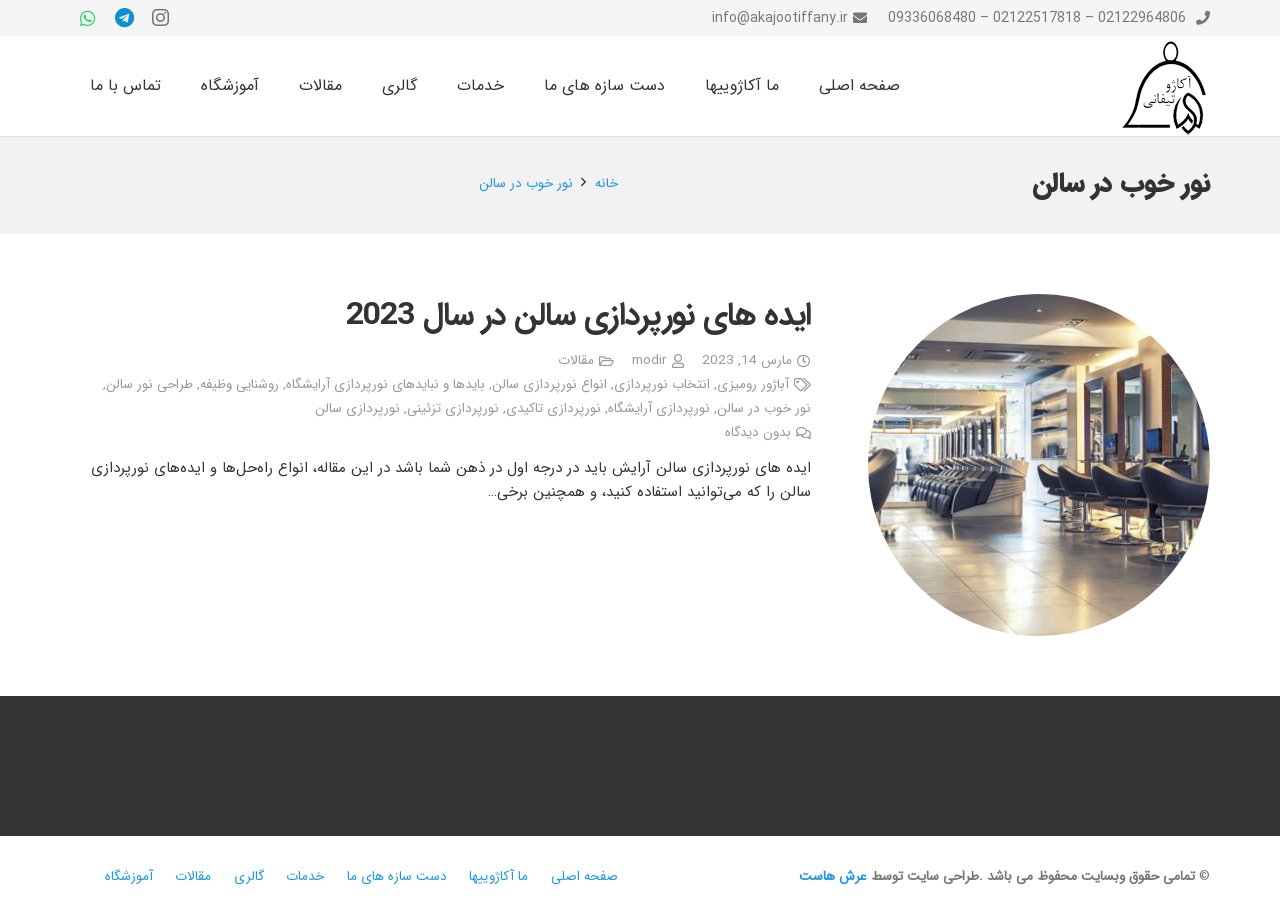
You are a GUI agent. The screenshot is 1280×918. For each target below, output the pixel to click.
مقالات (576, 360)
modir (649, 360)
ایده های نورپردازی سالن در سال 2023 (578, 316)
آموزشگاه (129, 876)
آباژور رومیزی (753, 384)
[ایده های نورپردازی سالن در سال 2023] (1039, 465)
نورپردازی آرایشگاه (659, 408)
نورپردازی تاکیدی (553, 408)
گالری (249, 876)
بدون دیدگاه (758, 432)
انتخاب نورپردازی (662, 384)
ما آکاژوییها (498, 876)
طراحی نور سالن (149, 384)
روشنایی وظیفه (239, 384)
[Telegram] (124, 18)
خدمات (305, 876)
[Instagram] (160, 18)
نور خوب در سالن (764, 408)
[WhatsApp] (88, 18)
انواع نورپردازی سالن (549, 384)
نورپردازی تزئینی (453, 408)
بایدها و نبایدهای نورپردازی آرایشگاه (385, 384)
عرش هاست (833, 876)
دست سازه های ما (397, 876)
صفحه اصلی (584, 876)
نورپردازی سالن (357, 408)
